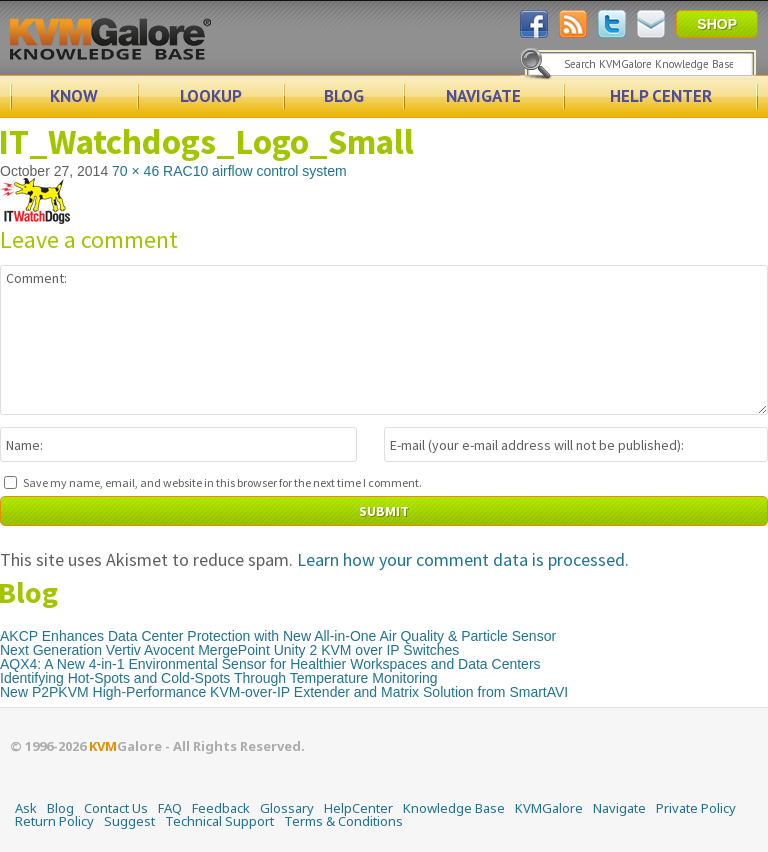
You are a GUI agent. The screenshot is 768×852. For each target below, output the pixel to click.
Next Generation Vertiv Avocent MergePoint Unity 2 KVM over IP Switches (229, 650)
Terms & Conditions (343, 821)
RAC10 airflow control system (255, 171)
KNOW (74, 96)
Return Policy (54, 821)
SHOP (717, 24)
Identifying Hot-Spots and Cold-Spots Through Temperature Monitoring (219, 678)
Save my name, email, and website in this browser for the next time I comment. (222, 482)
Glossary (287, 808)
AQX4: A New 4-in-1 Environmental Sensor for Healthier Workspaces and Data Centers (270, 664)
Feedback (221, 808)
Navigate (619, 808)
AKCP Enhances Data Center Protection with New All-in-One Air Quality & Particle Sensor (278, 636)
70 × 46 (135, 171)
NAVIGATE (483, 96)
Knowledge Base (454, 808)
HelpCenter (358, 808)
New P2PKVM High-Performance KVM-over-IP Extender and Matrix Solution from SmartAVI (284, 692)
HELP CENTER (661, 96)
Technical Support (219, 821)
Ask (26, 808)
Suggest (129, 821)
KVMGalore (549, 808)
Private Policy (696, 808)
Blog (60, 808)
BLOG (344, 96)
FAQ (170, 808)
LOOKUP (211, 96)
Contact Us (116, 808)
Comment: (384, 340)
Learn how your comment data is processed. (463, 559)
